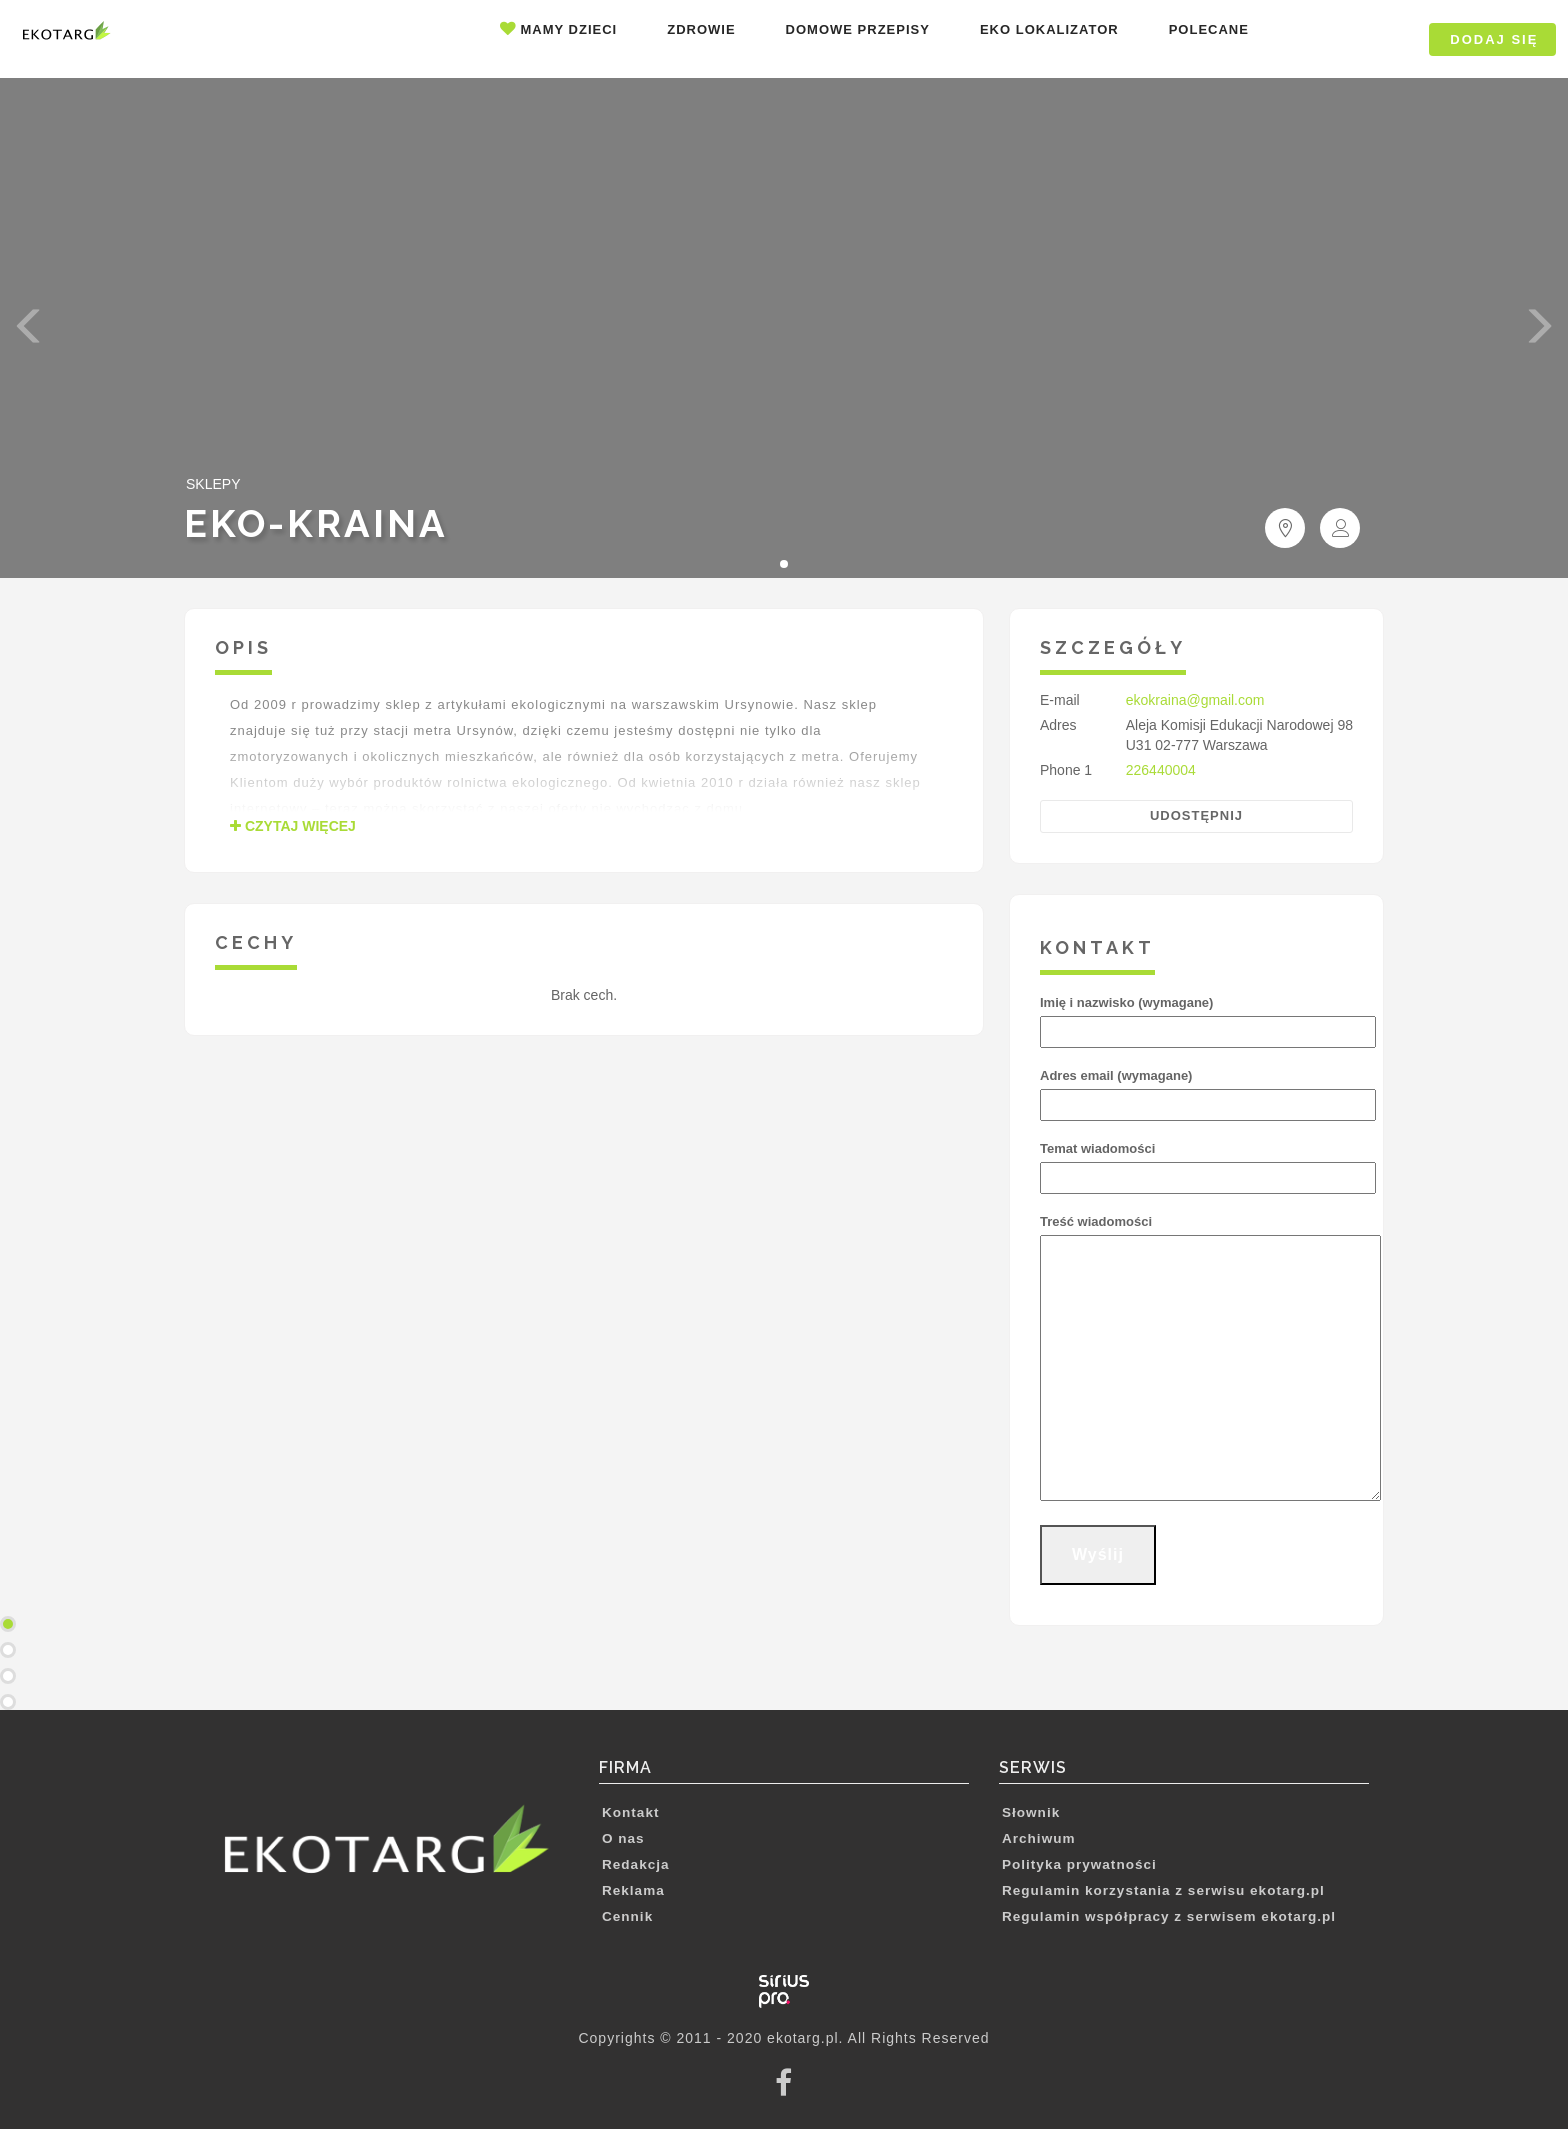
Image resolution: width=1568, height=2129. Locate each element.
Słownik (1031, 1812)
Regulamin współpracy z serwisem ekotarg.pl (1169, 1916)
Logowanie (1354, 39)
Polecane (1209, 29)
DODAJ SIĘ (1494, 39)
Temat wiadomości (1196, 1163)
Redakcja (636, 1864)
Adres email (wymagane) (1196, 1090)
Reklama (633, 1890)
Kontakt (630, 1812)
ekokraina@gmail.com (1195, 700)
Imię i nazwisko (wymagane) (1196, 1017)
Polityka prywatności (1079, 1864)
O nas (623, 1838)
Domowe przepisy (858, 29)
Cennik (627, 1916)
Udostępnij (1196, 815)
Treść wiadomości (1196, 1359)
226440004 (1161, 770)
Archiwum (1039, 1838)
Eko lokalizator (1049, 29)
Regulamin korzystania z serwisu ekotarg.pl (1163, 1890)
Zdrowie (701, 29)
